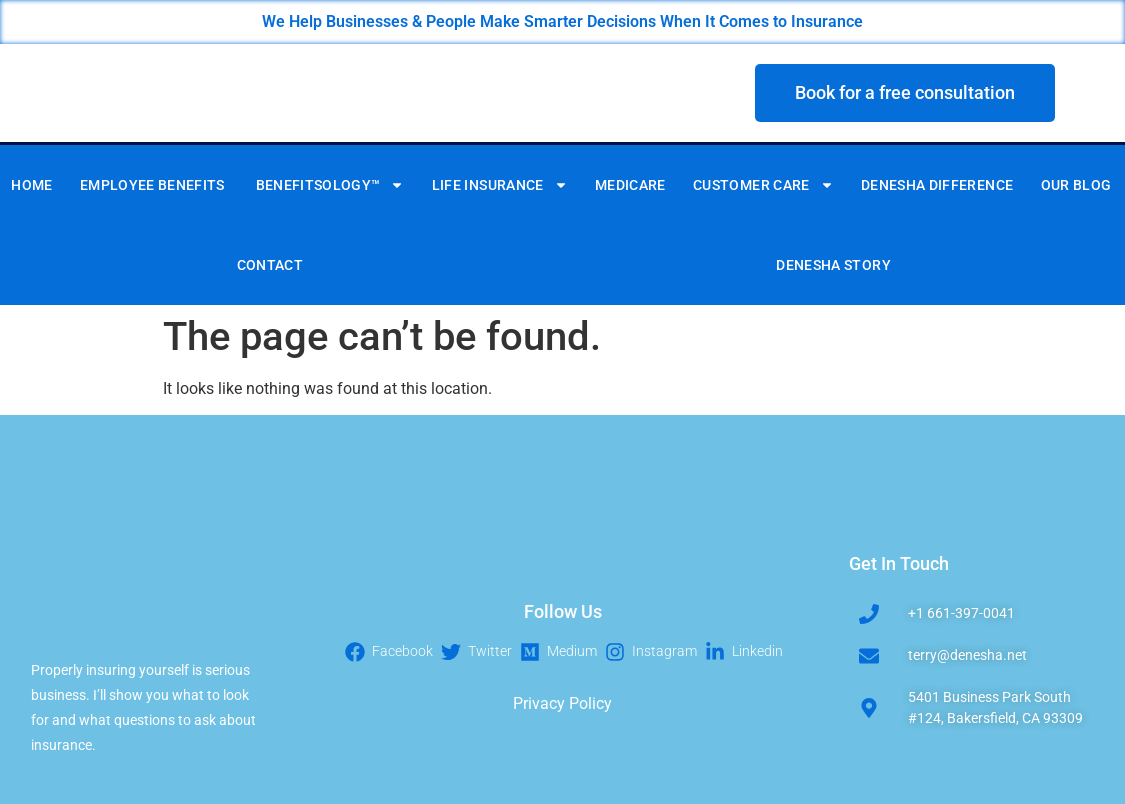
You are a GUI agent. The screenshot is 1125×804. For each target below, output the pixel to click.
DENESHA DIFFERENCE (937, 185)
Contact (270, 265)
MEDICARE (630, 185)
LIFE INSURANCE (500, 185)
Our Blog (1076, 185)
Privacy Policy (562, 703)
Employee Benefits (154, 185)
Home (31, 185)
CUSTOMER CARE (763, 185)
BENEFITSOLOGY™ (330, 185)
